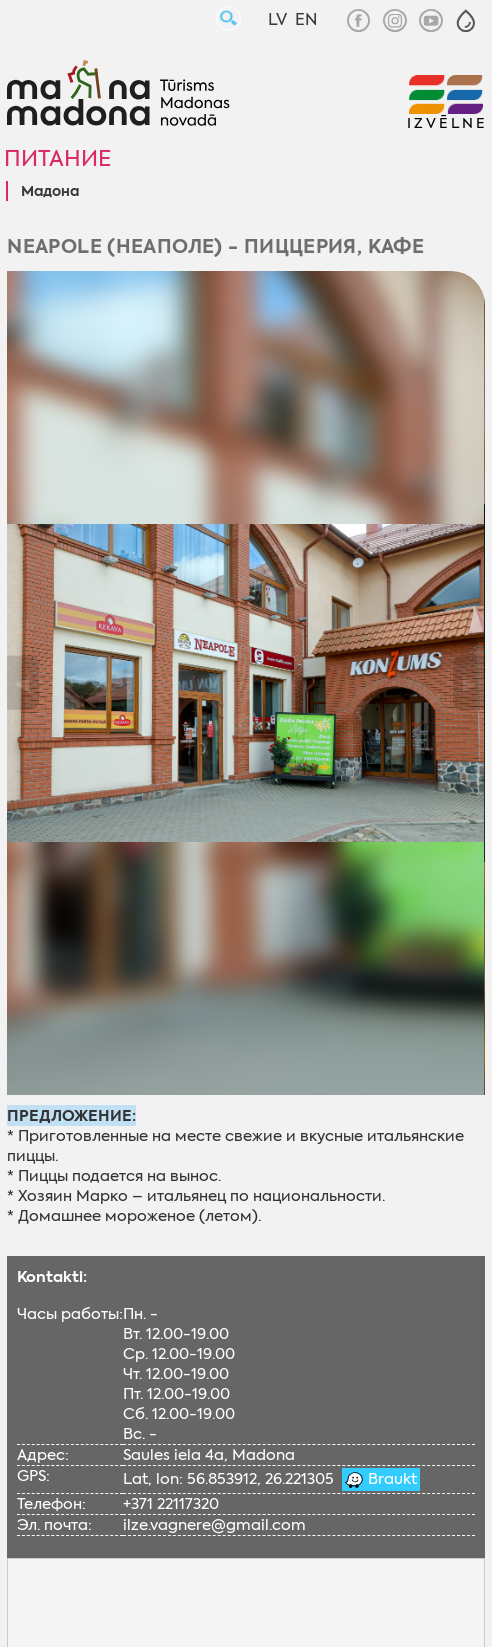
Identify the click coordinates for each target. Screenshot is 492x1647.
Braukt (390, 1479)
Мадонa (50, 192)
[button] (466, 21)
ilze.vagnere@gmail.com (214, 1525)
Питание (57, 158)
